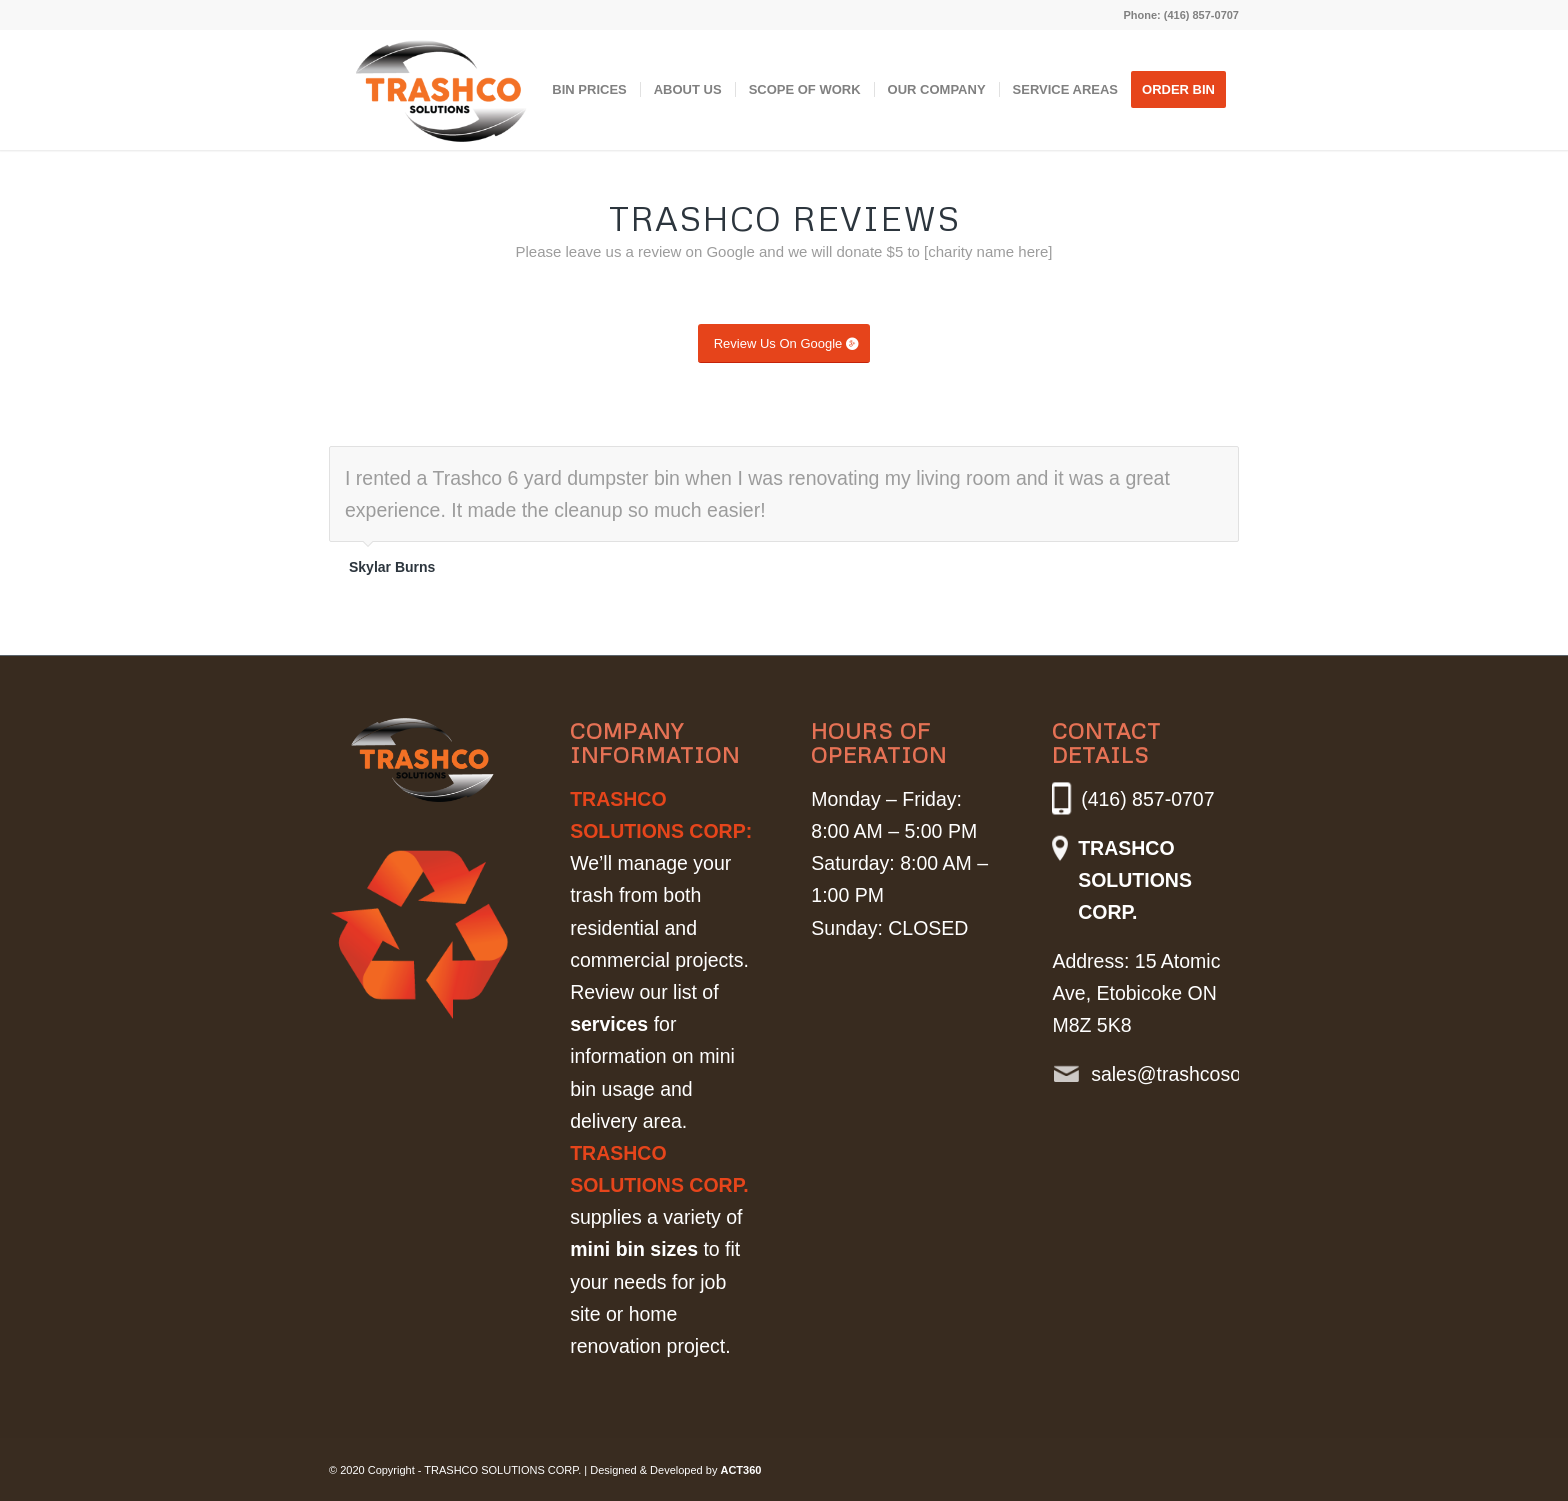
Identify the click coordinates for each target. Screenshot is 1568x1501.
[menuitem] (589, 90)
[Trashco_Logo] (441, 100)
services (609, 1024)
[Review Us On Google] (784, 343)
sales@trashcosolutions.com (1184, 1074)
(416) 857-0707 (1201, 15)
